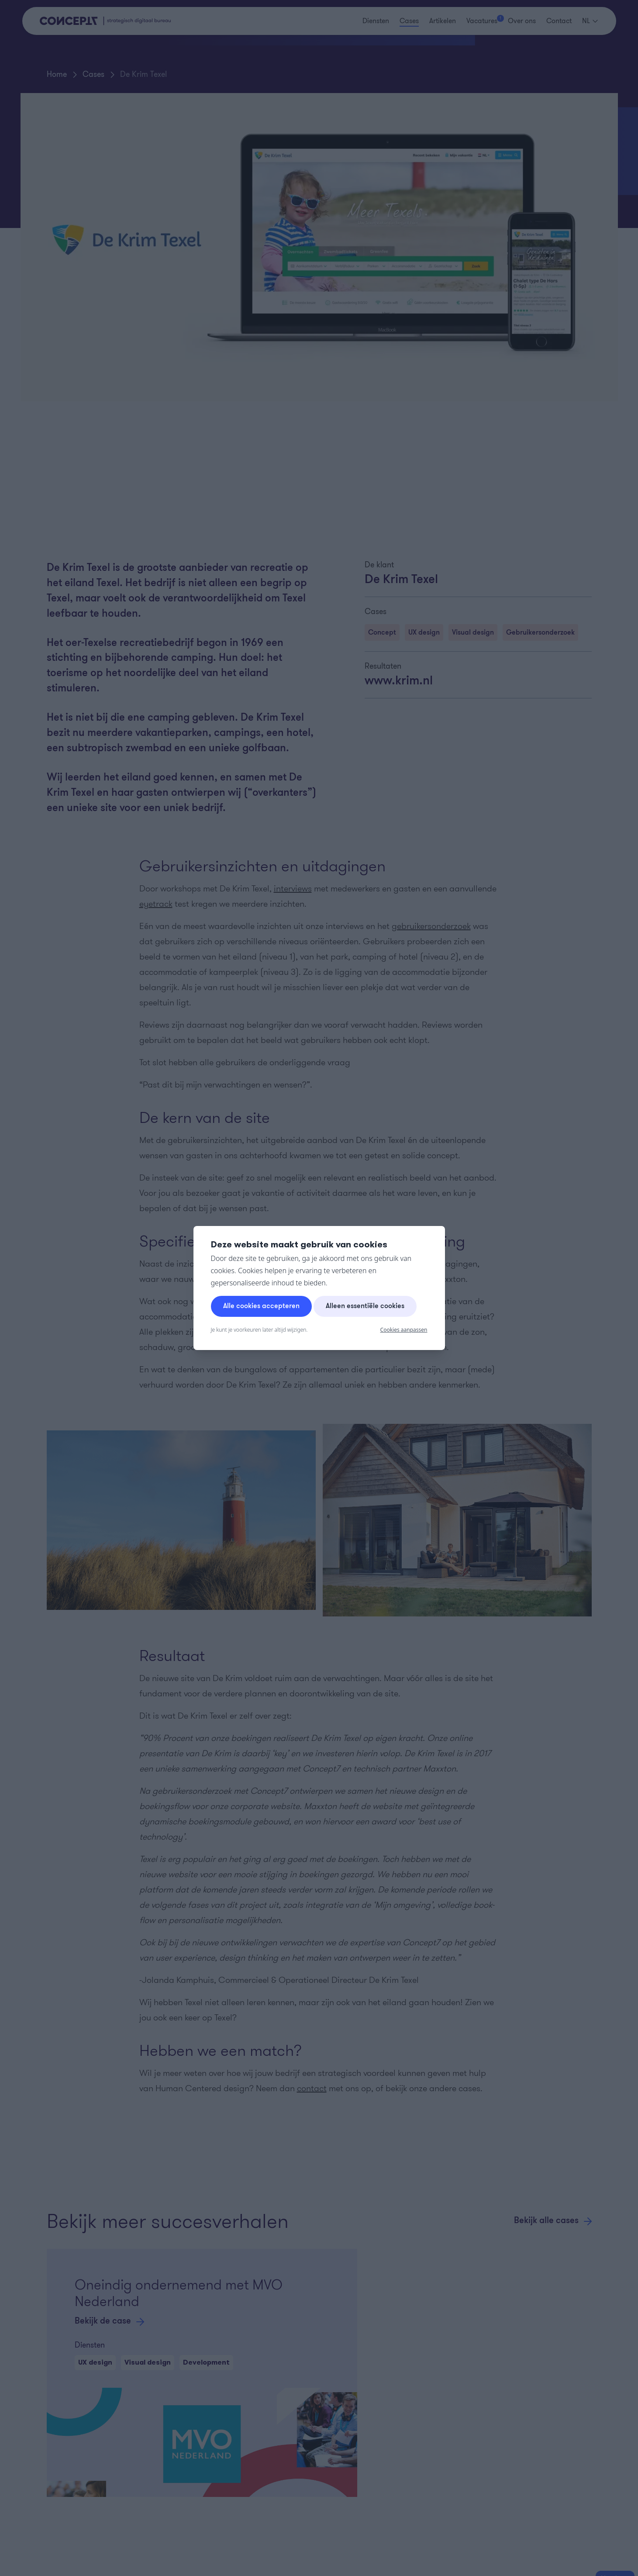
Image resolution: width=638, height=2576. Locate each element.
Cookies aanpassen (404, 1329)
